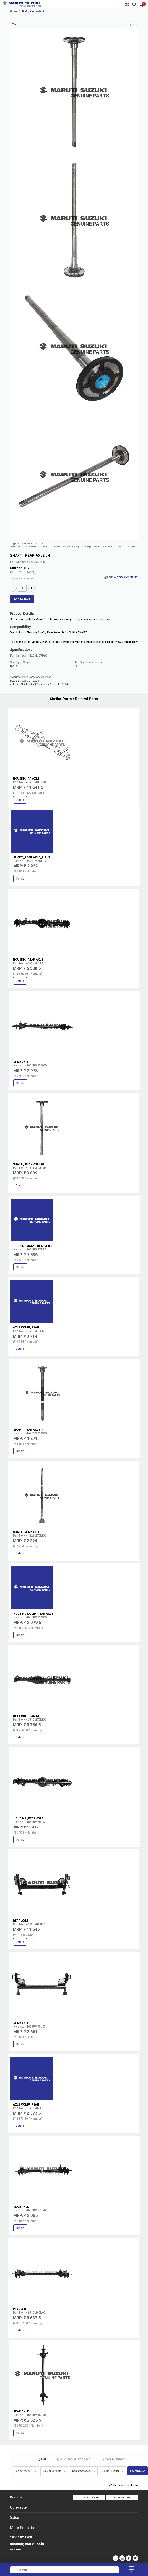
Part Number (112, 2461)
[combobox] (26, 2472)
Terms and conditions (123, 2487)
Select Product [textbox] (110, 2472)
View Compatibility (121, 577)
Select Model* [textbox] (24, 2472)
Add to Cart (22, 599)
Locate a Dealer (89, 2499)
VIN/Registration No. (73, 2461)
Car (41, 2461)
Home (13, 11)
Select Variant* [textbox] (52, 2472)
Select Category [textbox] (81, 2472)
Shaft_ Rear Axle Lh (33, 11)
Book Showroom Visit (122, 2499)
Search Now (137, 2472)
